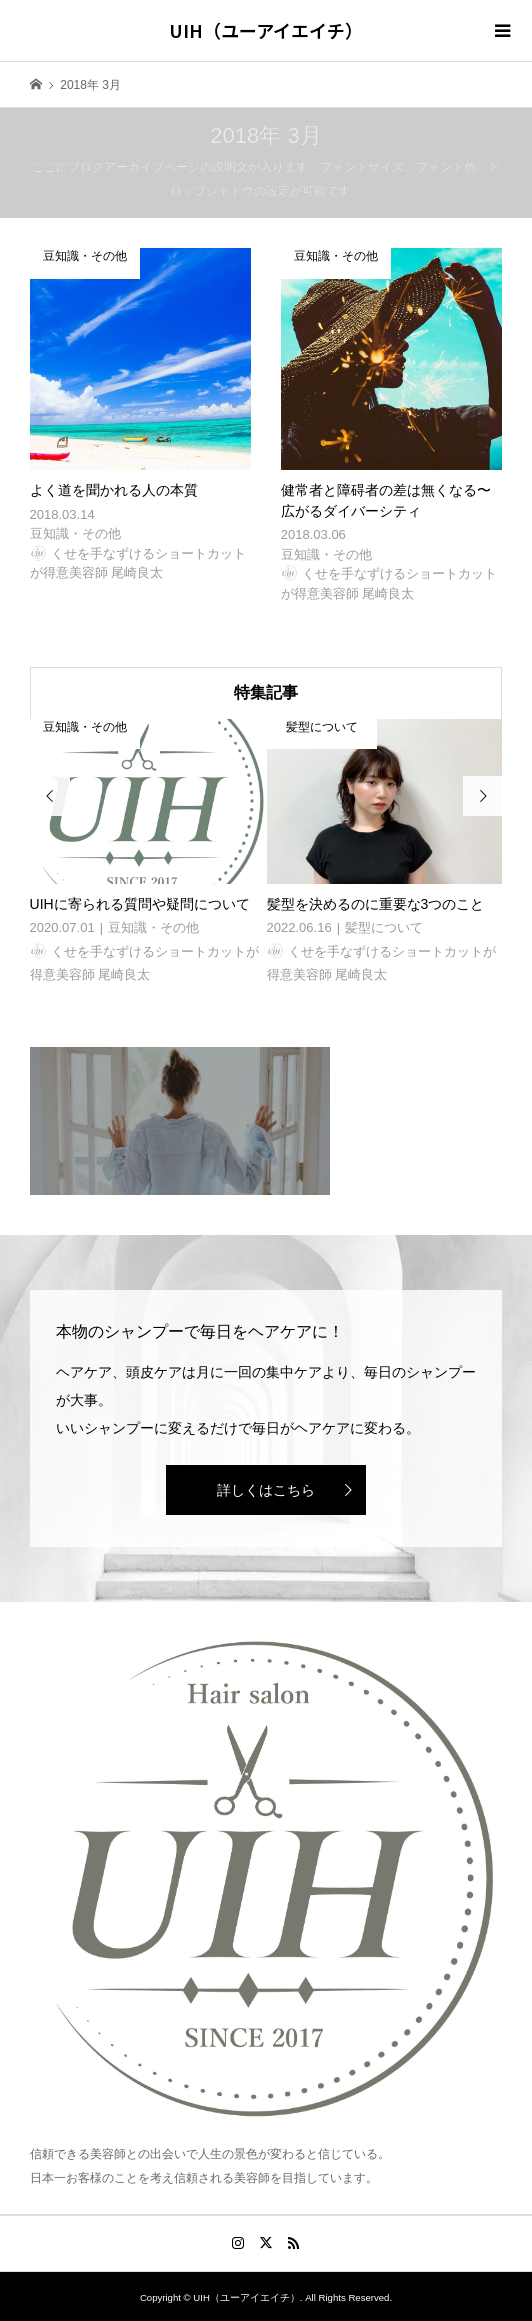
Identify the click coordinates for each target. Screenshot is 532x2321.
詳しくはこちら (266, 1490)
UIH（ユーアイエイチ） (266, 30)
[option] (148, 853)
